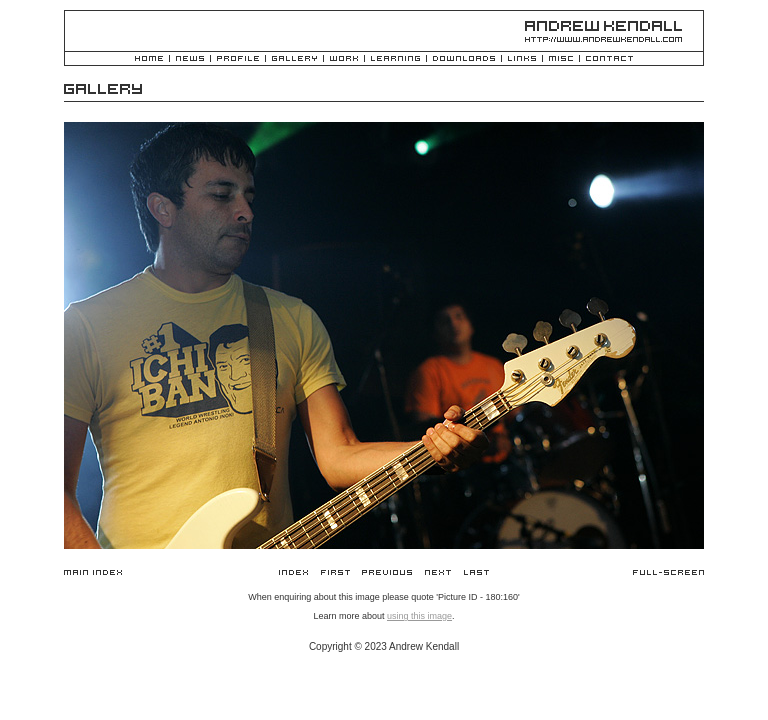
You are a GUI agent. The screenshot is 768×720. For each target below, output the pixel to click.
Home (149, 59)
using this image (419, 616)
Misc (561, 59)
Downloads (464, 59)
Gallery (294, 59)
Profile (238, 59)
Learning (395, 59)
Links (522, 59)
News (190, 59)
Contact (609, 59)
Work (344, 59)
